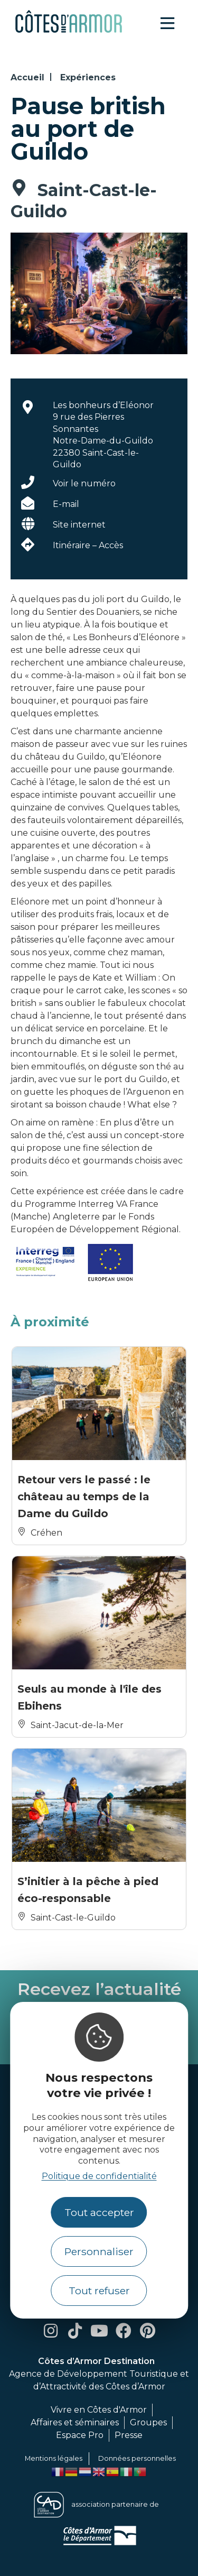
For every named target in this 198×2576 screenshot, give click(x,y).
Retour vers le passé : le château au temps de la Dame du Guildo (83, 1496)
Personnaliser (99, 2251)
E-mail (66, 504)
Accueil (27, 77)
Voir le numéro (84, 483)
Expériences (88, 77)
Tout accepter (99, 2212)
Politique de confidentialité (99, 2176)
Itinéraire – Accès (88, 545)
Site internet (79, 525)
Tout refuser (99, 2290)
